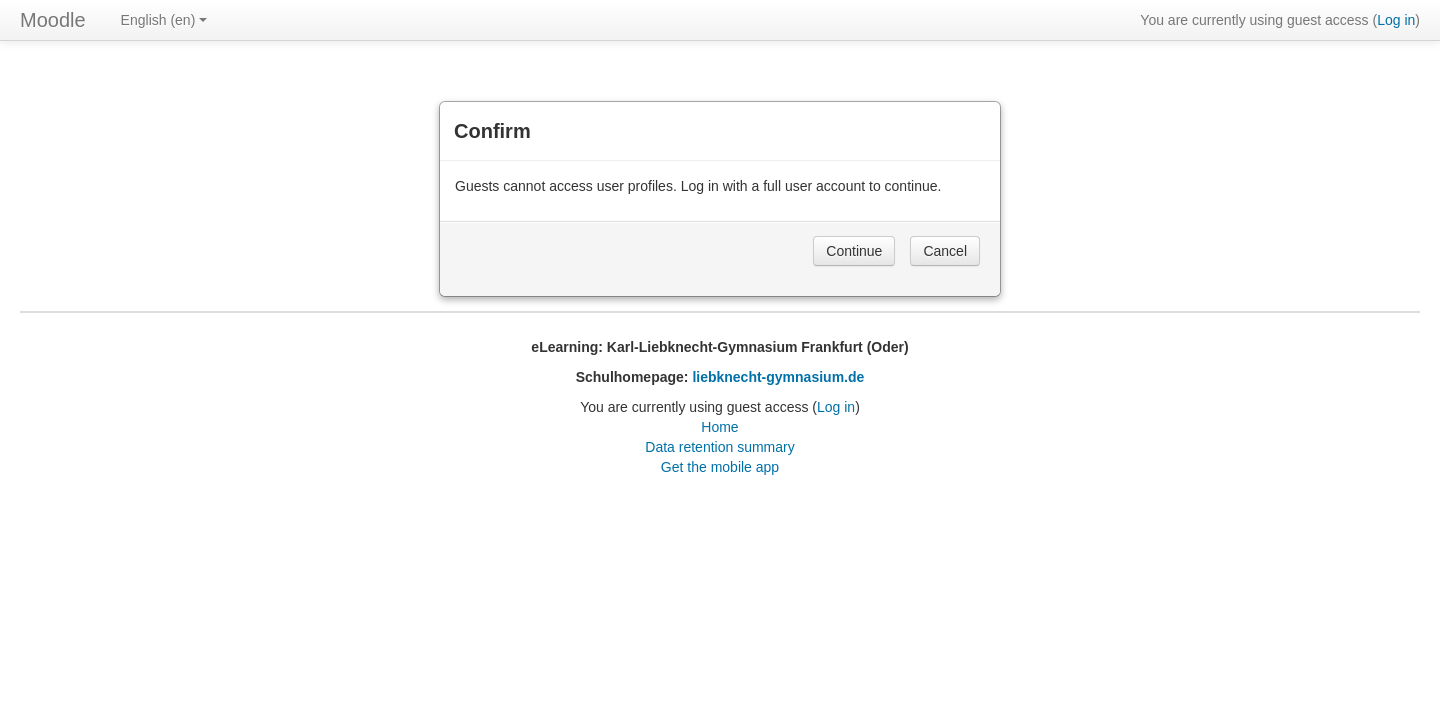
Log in (1396, 20)
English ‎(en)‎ (164, 20)
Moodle (53, 20)
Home (719, 427)
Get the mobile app (720, 467)
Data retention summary (719, 447)
